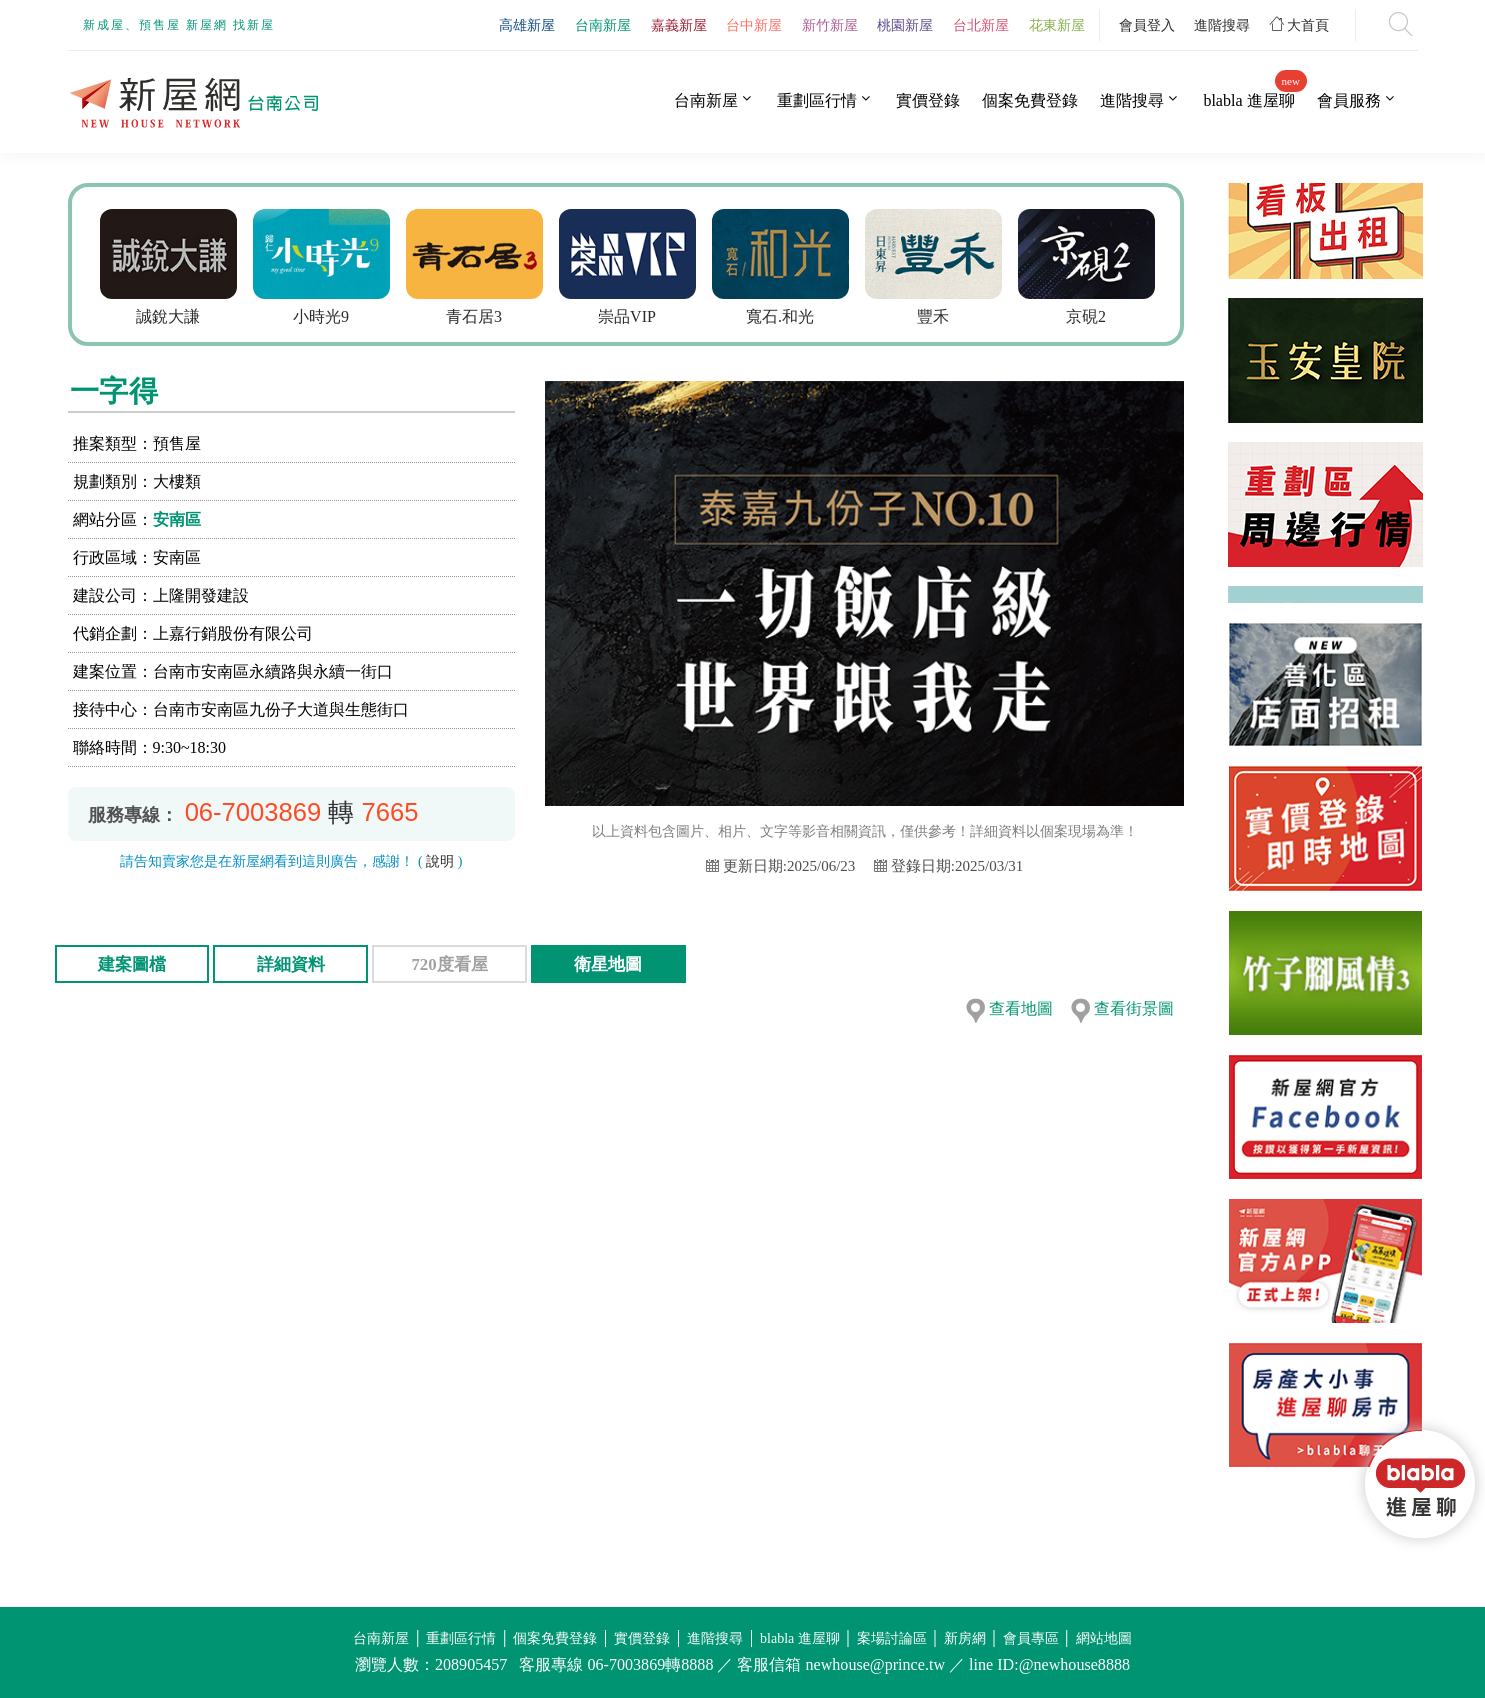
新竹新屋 (830, 25)
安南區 (177, 519)
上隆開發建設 (201, 595)
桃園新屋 (905, 25)
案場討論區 (892, 1638)
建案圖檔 (132, 964)
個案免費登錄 (1030, 100)
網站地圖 (1104, 1638)
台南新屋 (603, 25)
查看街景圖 (1134, 1008)
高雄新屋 (527, 25)
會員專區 (1031, 1638)
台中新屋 (754, 25)
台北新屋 (981, 25)
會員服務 (1349, 100)
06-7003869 (253, 812)
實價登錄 (928, 100)
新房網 (965, 1638)
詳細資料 (291, 964)
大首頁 (1300, 25)
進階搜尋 (1222, 25)
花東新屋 (1057, 25)
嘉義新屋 (679, 25)
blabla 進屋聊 (1248, 100)
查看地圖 (1021, 1008)
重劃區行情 (817, 100)
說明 (440, 861)
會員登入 (1147, 25)
